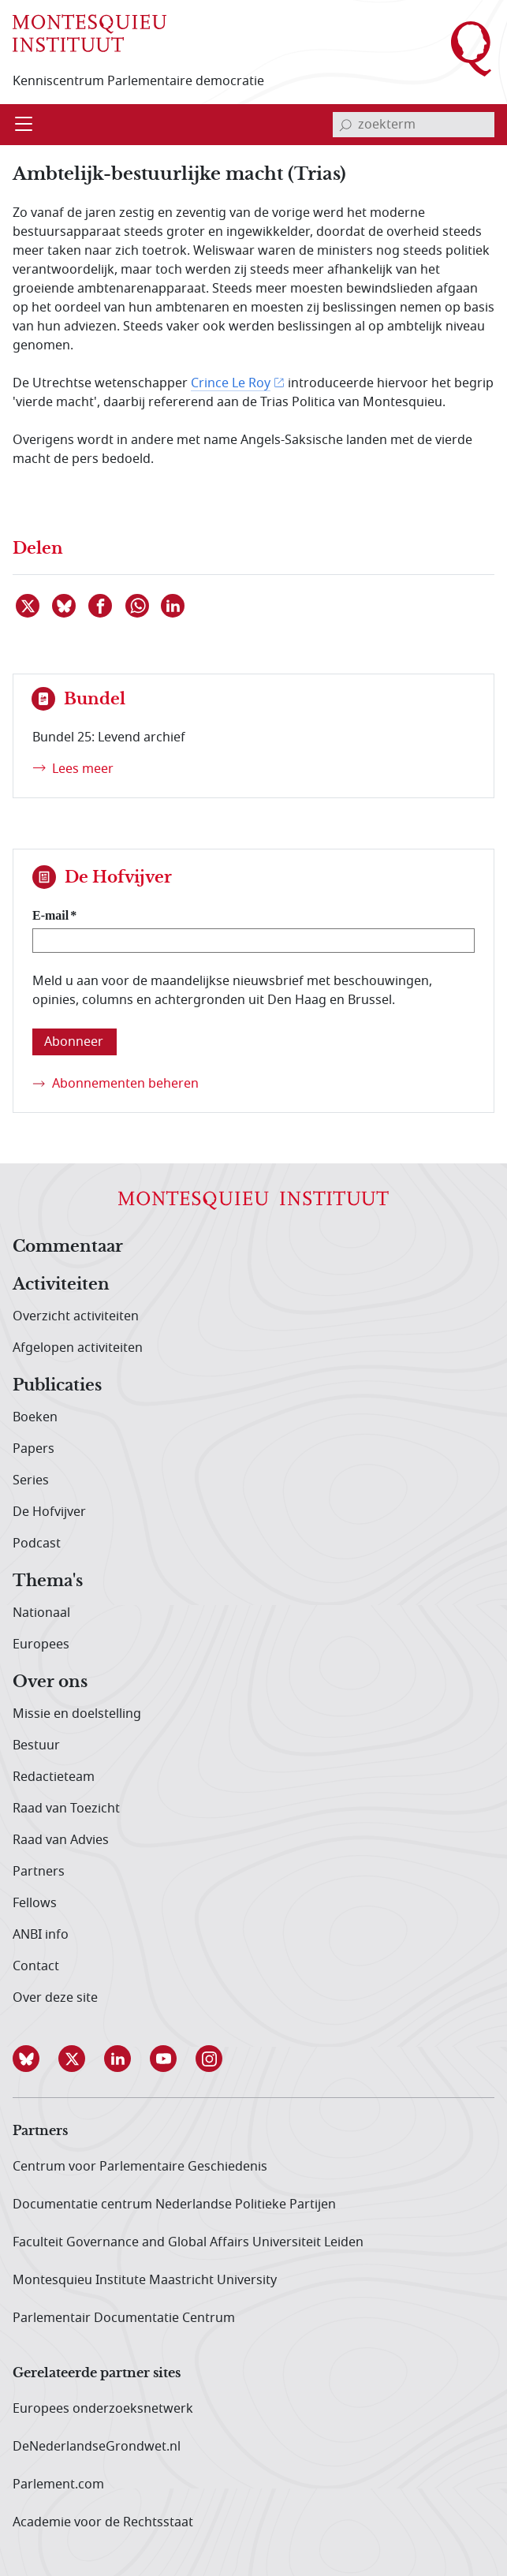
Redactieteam (54, 1777)
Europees (41, 1644)
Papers (33, 1448)
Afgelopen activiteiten (78, 1347)
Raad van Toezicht (66, 1808)
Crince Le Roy (230, 383)
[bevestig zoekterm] (345, 125)
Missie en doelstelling (77, 1713)
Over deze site (55, 1997)
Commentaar (68, 1247)
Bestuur (36, 1745)
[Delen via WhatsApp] (138, 606)
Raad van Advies (61, 1840)
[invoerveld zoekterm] (413, 124)
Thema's (48, 1581)
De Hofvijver (49, 1512)
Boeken (35, 1417)
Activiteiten (61, 1284)
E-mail (50, 915)
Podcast (37, 1543)
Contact (36, 1966)
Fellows (35, 1903)
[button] (35, 2058)
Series (31, 1480)
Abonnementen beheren (125, 1083)
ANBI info (41, 1934)
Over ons (50, 1682)
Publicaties (57, 1385)
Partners (39, 1871)
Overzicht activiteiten (76, 1316)
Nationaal (41, 1612)
